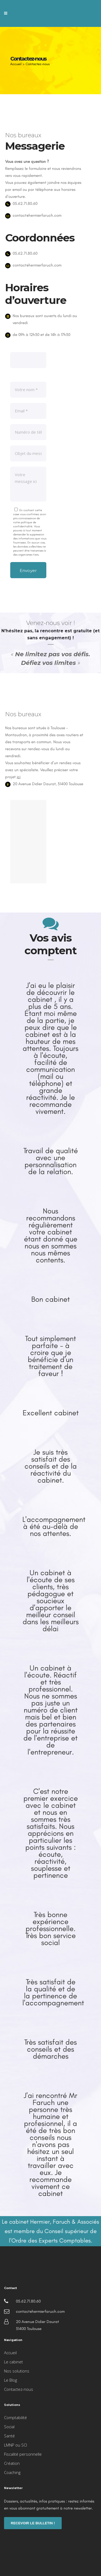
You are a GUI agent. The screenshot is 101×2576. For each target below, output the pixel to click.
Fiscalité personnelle (23, 2454)
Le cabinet (13, 2361)
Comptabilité (15, 2417)
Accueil (16, 64)
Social (9, 2426)
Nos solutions (16, 2371)
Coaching (12, 2472)
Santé (9, 2435)
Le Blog (10, 2380)
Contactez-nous (18, 2389)
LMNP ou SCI (15, 2445)
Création (12, 2463)
